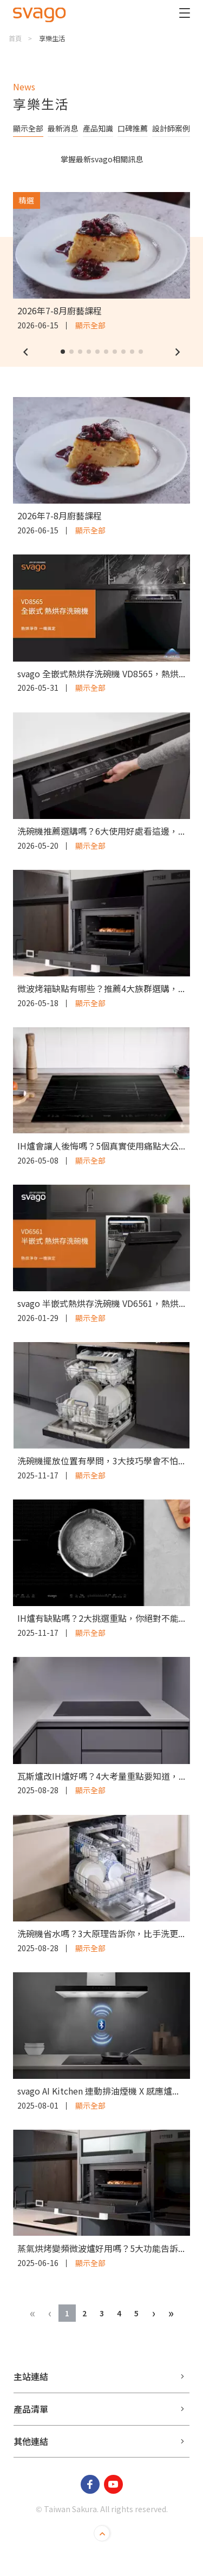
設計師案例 (171, 128)
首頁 (15, 38)
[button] (25, 352)
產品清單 (31, 2408)
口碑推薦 (132, 128)
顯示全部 (28, 128)
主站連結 (31, 2376)
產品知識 (98, 128)
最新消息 (63, 128)
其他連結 (31, 2441)
